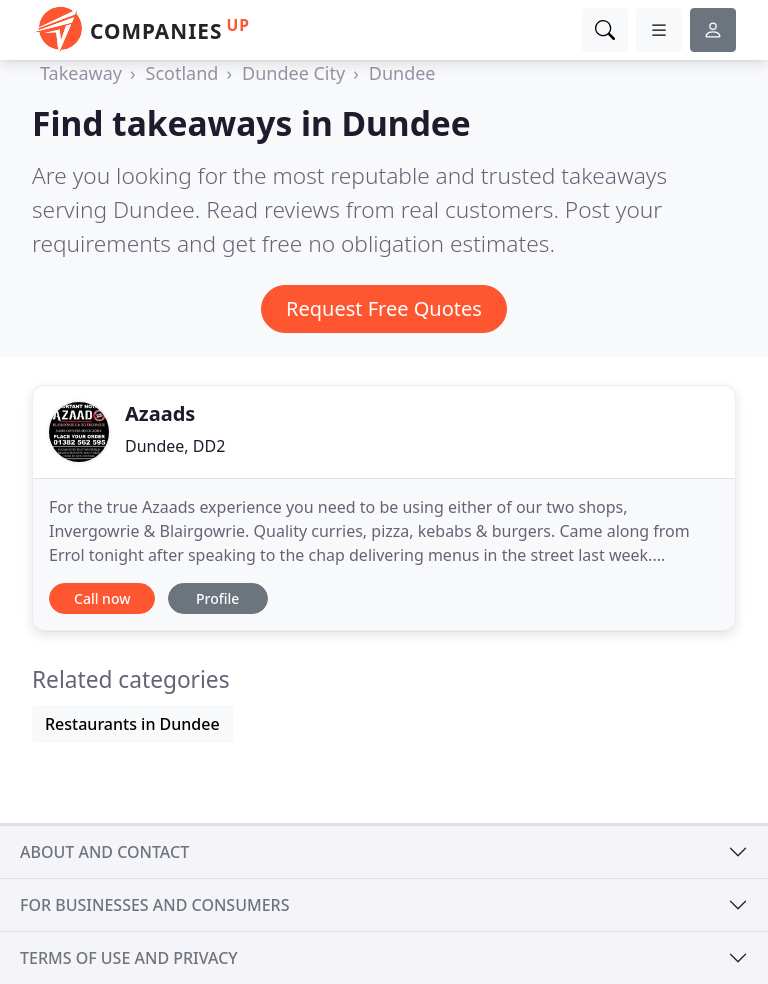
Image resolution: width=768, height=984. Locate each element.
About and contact (104, 852)
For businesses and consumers (154, 905)
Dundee (402, 73)
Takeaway (81, 73)
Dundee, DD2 (175, 446)
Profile (217, 598)
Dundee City (293, 73)
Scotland (182, 73)
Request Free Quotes (384, 308)
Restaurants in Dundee (132, 724)
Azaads (160, 413)
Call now (102, 598)
